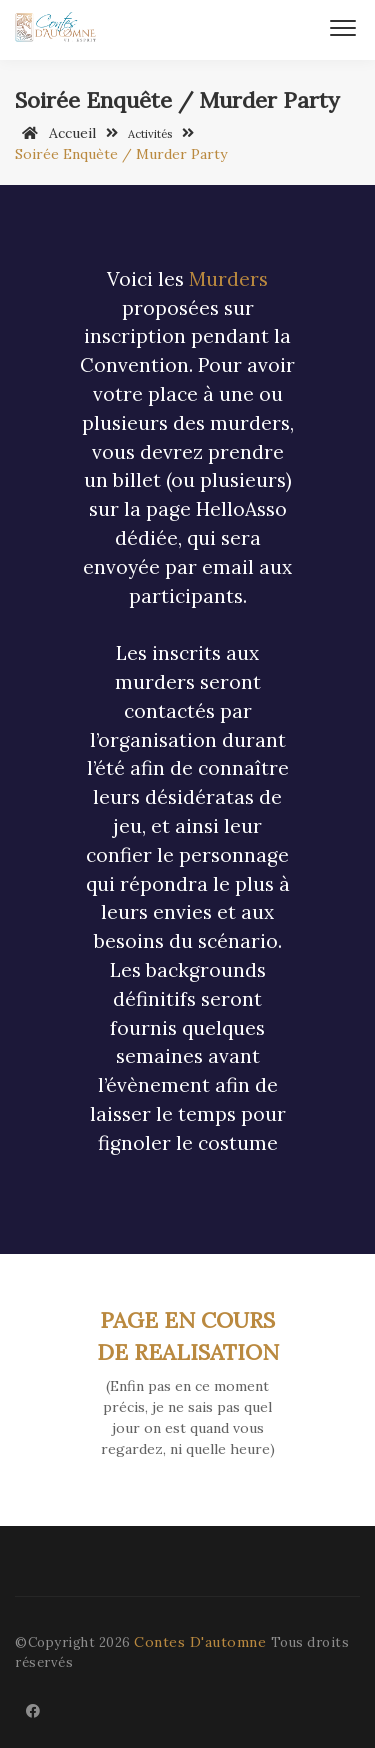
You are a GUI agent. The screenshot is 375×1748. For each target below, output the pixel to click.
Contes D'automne (202, 1642)
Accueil (55, 133)
